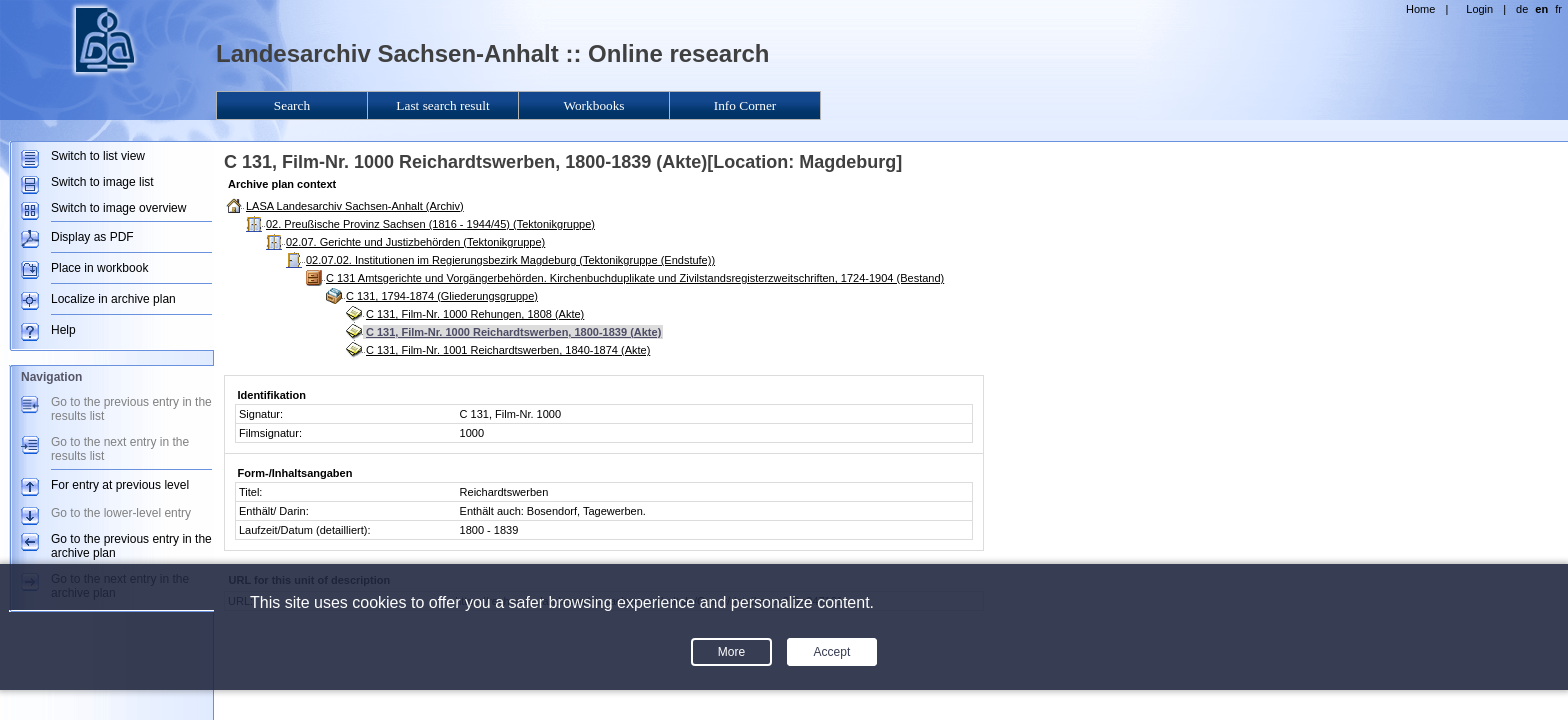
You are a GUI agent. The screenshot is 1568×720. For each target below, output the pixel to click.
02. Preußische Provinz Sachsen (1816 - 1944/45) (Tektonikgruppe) (430, 224)
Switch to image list (102, 182)
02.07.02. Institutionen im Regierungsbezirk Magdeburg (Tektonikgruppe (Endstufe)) (510, 260)
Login (1479, 9)
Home (1420, 9)
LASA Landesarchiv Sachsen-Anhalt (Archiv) (355, 206)
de (1522, 9)
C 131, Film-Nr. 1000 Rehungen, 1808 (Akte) (475, 314)
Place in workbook (99, 268)
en (1541, 9)
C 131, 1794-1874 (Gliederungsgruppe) (442, 296)
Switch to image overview (118, 208)
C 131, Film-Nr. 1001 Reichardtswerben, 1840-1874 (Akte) (508, 350)
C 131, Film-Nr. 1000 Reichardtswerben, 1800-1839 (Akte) (513, 332)
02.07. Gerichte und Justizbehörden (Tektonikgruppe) (415, 242)
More (731, 652)
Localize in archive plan (113, 299)
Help (63, 330)
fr (1558, 9)
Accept (832, 652)
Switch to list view (98, 156)
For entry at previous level (120, 485)
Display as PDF (92, 237)
